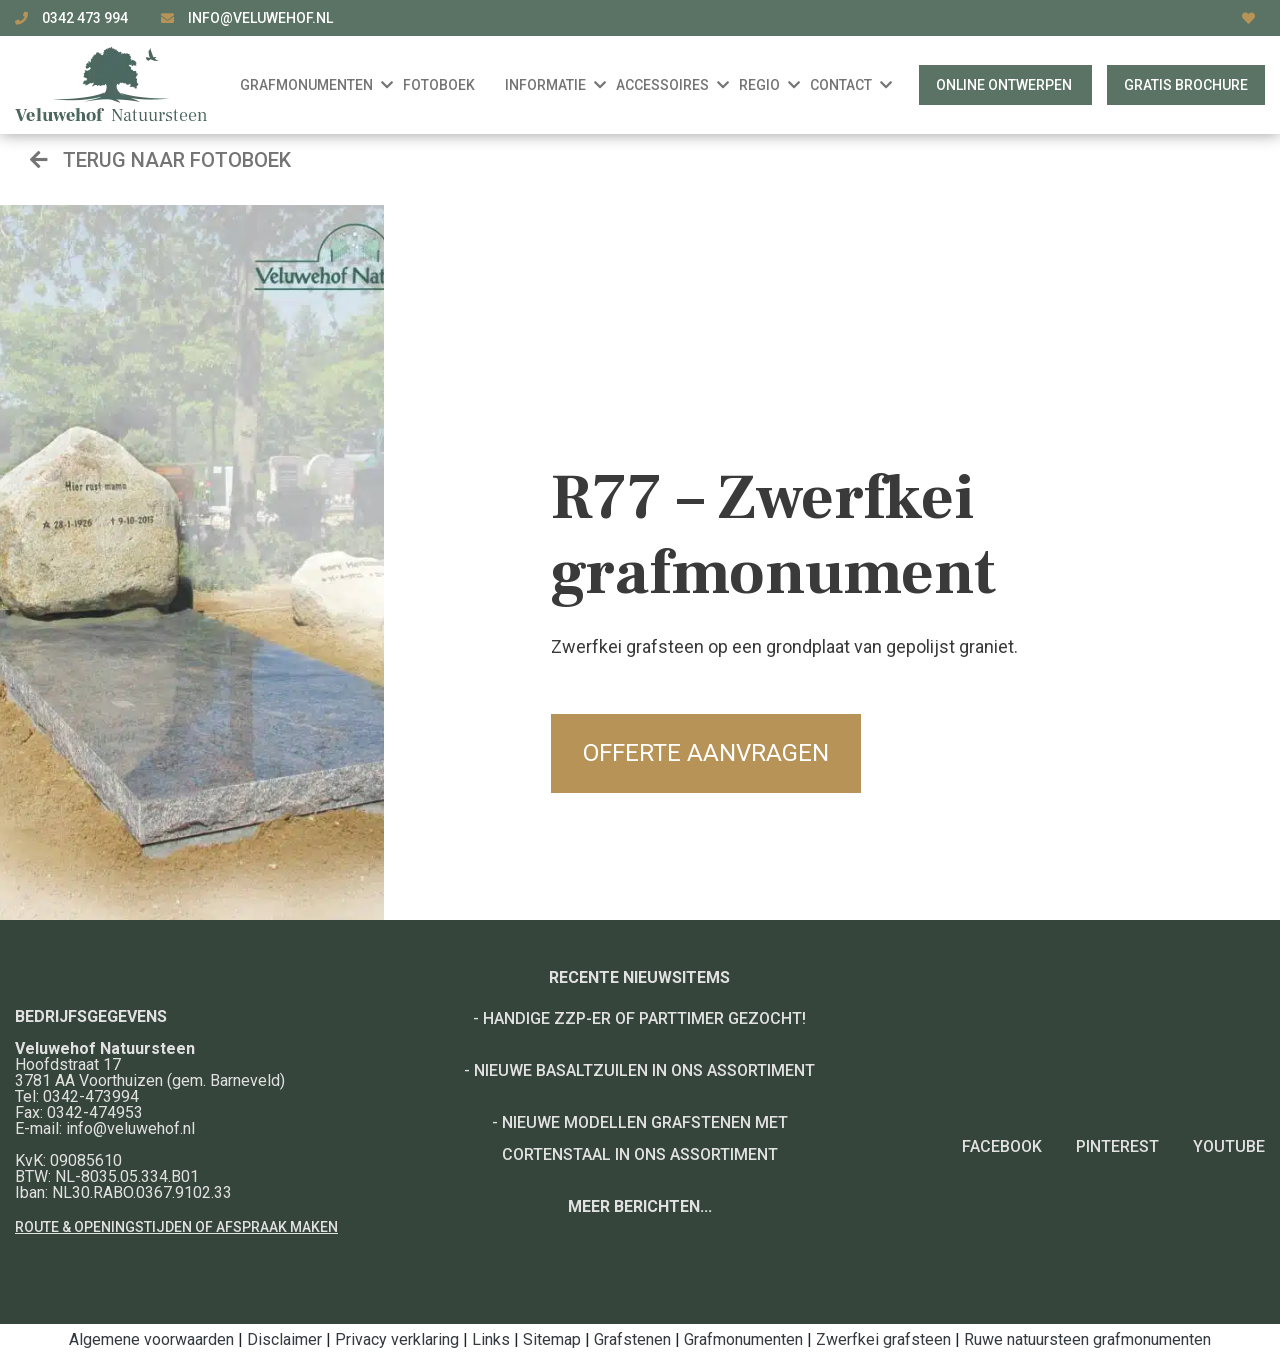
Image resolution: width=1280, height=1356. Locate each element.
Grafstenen (632, 1339)
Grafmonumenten (743, 1339)
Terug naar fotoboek (160, 160)
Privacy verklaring (397, 1339)
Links (491, 1339)
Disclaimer (284, 1339)
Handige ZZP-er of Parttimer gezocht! (644, 1018)
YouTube (1229, 1146)
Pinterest (1117, 1146)
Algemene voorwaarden (151, 1339)
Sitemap (552, 1339)
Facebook (1002, 1146)
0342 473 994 (86, 18)
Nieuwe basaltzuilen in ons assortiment (644, 1070)
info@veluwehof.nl (260, 18)
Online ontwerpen (1005, 85)
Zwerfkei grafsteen (883, 1339)
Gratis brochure (1186, 85)
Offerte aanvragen (706, 753)
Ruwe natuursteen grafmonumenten (1087, 1339)
